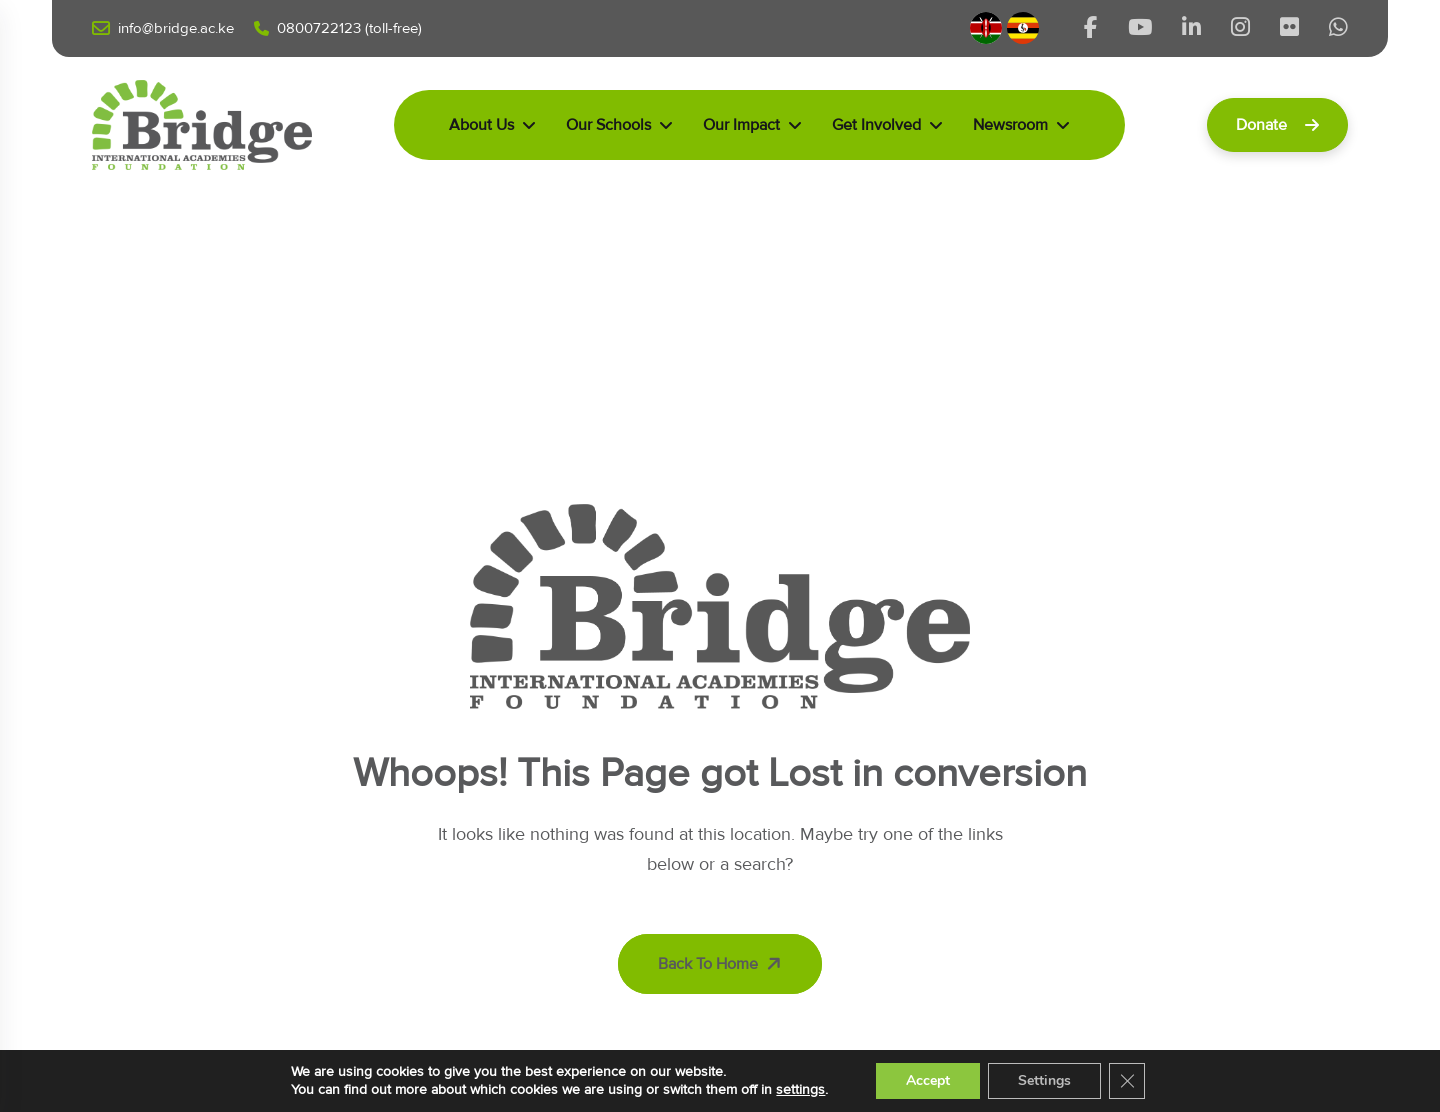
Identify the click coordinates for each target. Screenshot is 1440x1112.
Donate (1277, 125)
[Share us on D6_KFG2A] (1338, 28)
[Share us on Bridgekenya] (1191, 28)
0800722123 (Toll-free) (338, 28)
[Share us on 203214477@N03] (1289, 28)
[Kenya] (988, 28)
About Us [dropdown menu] (481, 125)
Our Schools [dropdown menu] (608, 125)
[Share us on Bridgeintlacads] (1240, 28)
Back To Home (722, 964)
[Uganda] (1023, 28)
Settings (1044, 1080)
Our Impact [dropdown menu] (741, 125)
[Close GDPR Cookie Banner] (1127, 1081)
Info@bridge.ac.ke (163, 29)
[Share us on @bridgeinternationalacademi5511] (1140, 28)
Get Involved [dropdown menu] (876, 125)
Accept (928, 1080)
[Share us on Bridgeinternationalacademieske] (1091, 28)
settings (800, 1089)
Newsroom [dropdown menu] (1010, 125)
